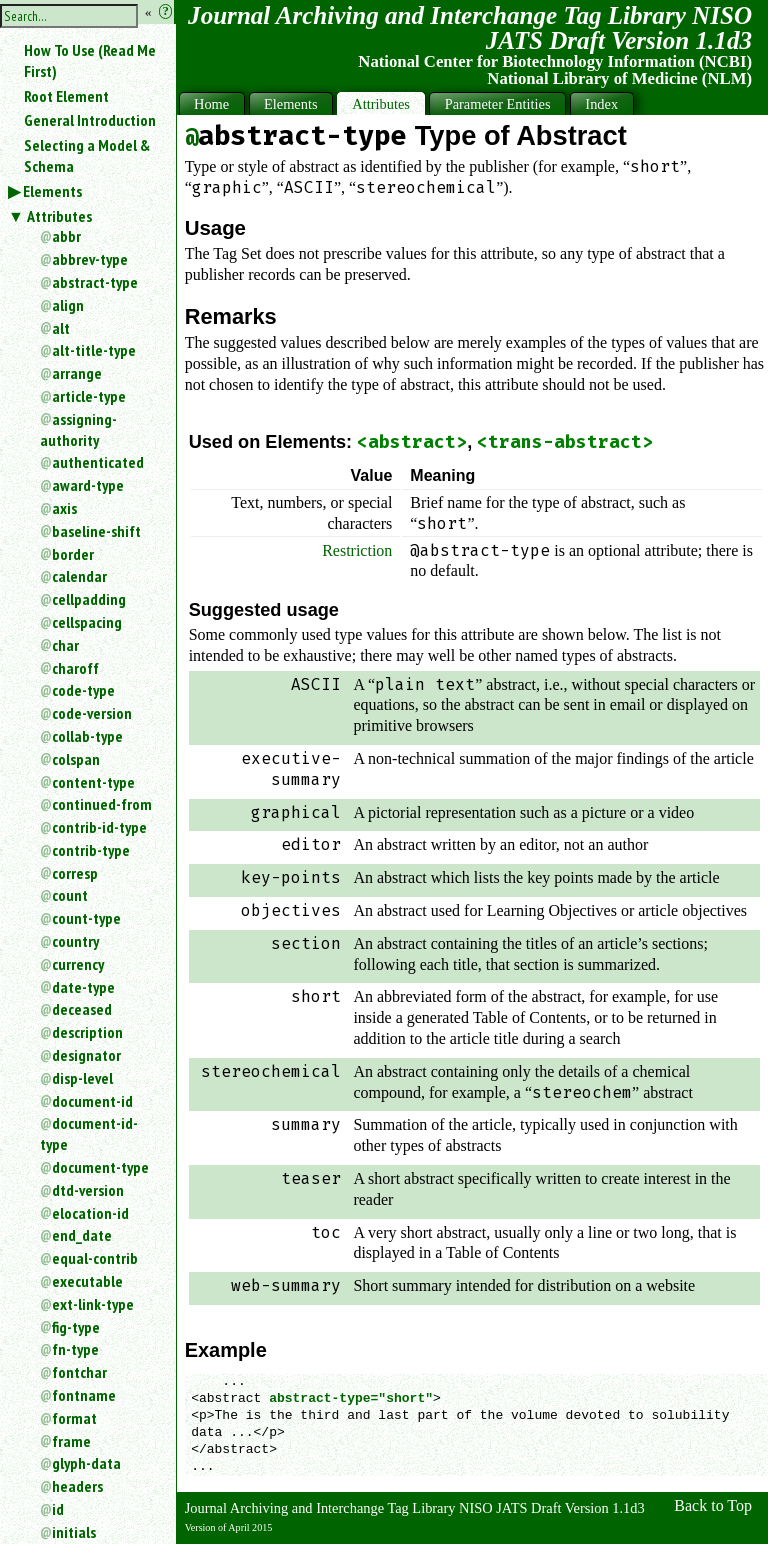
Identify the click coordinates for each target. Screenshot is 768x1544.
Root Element (66, 96)
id (58, 1509)
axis (64, 508)
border (73, 554)
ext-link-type (93, 1304)
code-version (92, 713)
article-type (89, 396)
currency (78, 964)
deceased (82, 1009)
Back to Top (713, 1505)
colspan (76, 759)
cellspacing (87, 622)
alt (61, 328)
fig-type (76, 1327)
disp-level (82, 1078)
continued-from (102, 804)
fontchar (79, 1372)
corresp (75, 873)
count (70, 895)
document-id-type (89, 1133)
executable (87, 1281)
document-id (92, 1101)
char (65, 645)
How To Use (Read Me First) (90, 60)
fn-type (75, 1349)
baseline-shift (96, 531)
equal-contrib (95, 1258)
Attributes (59, 216)
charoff (75, 668)
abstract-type (95, 282)
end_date (82, 1235)
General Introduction (90, 120)
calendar (79, 576)
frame (71, 1441)
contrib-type (91, 850)
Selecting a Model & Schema (87, 155)
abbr (66, 236)
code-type (83, 690)
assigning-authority (78, 429)
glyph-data (86, 1463)
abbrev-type (90, 259)
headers (77, 1486)
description (87, 1032)
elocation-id (90, 1213)
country (75, 941)
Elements (52, 191)
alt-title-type (94, 350)
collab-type (87, 736)
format (74, 1418)
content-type (93, 782)
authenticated (98, 462)
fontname (84, 1395)
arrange (77, 373)
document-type (100, 1167)
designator (86, 1055)
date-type (83, 987)
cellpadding (89, 599)
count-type (86, 918)
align (68, 305)
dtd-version (88, 1190)
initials (74, 1532)
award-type (88, 485)
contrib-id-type (99, 827)
